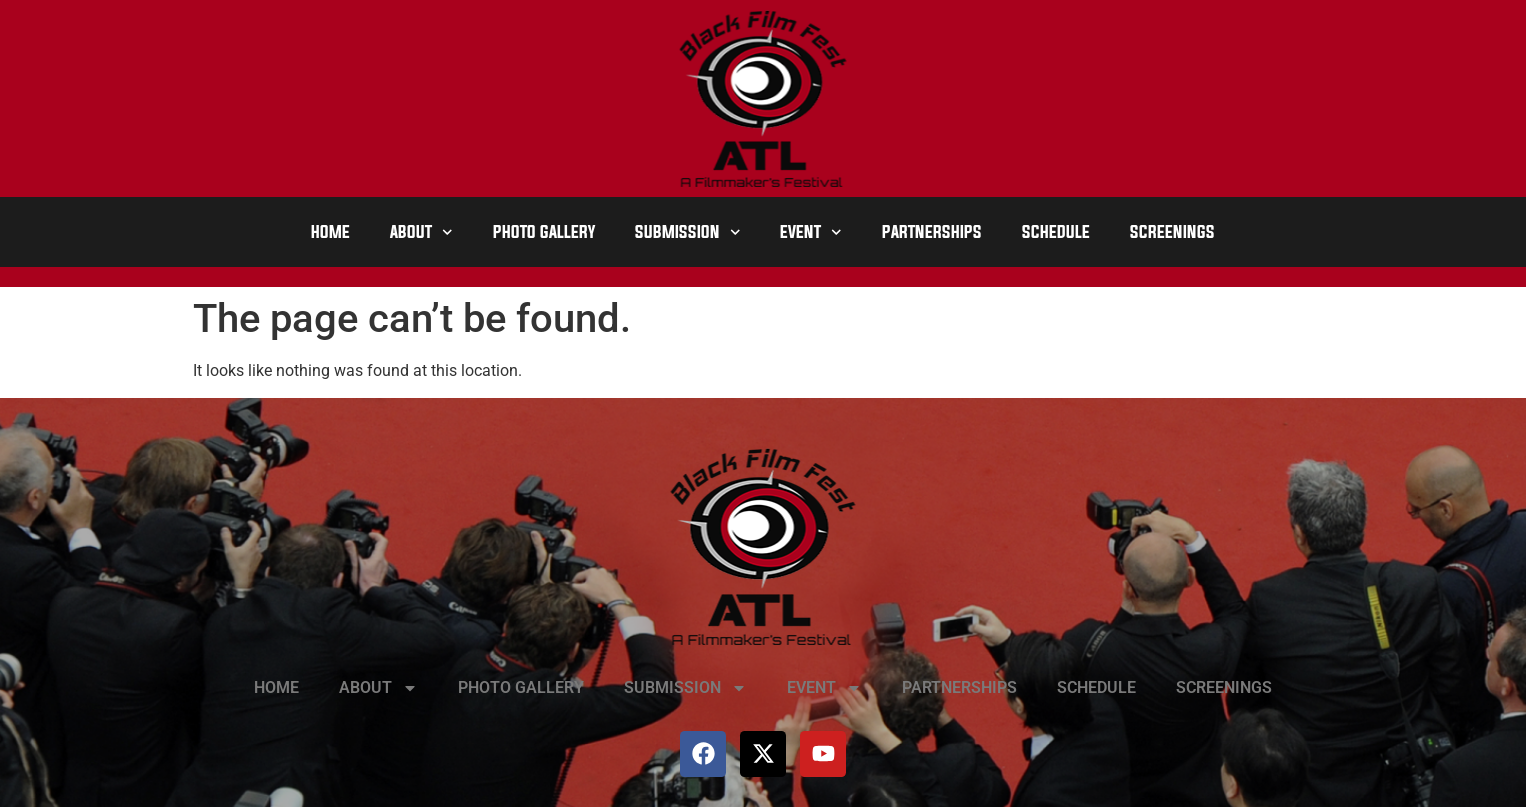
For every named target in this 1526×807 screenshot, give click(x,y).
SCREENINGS (1172, 231)
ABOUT (421, 232)
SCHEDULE (1056, 231)
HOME (330, 231)
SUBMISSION (688, 232)
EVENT (811, 232)
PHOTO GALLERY (544, 231)
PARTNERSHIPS (932, 231)
